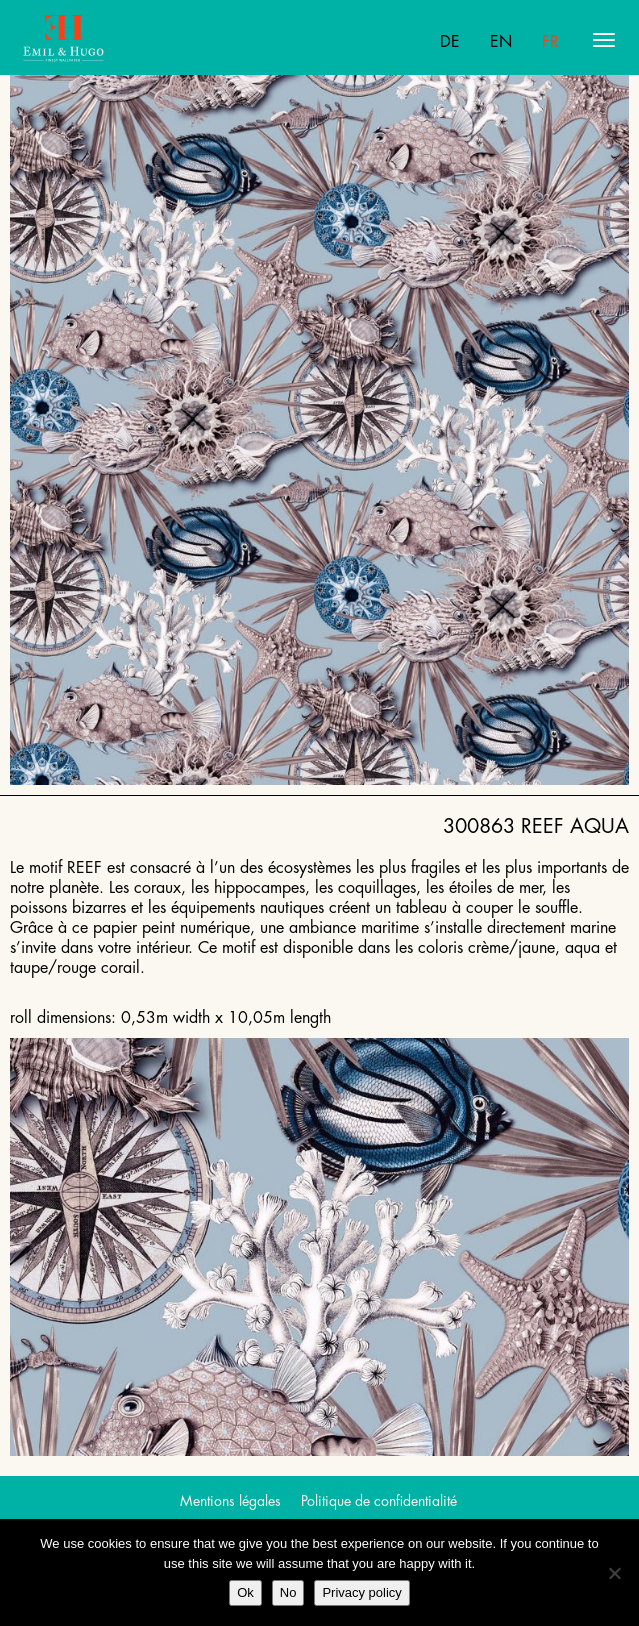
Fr (550, 42)
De (450, 42)
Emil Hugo (100, 40)
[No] (614, 1573)
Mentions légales (230, 1501)
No (288, 1592)
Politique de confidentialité (379, 1501)
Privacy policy (361, 1592)
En (501, 42)
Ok (245, 1592)
